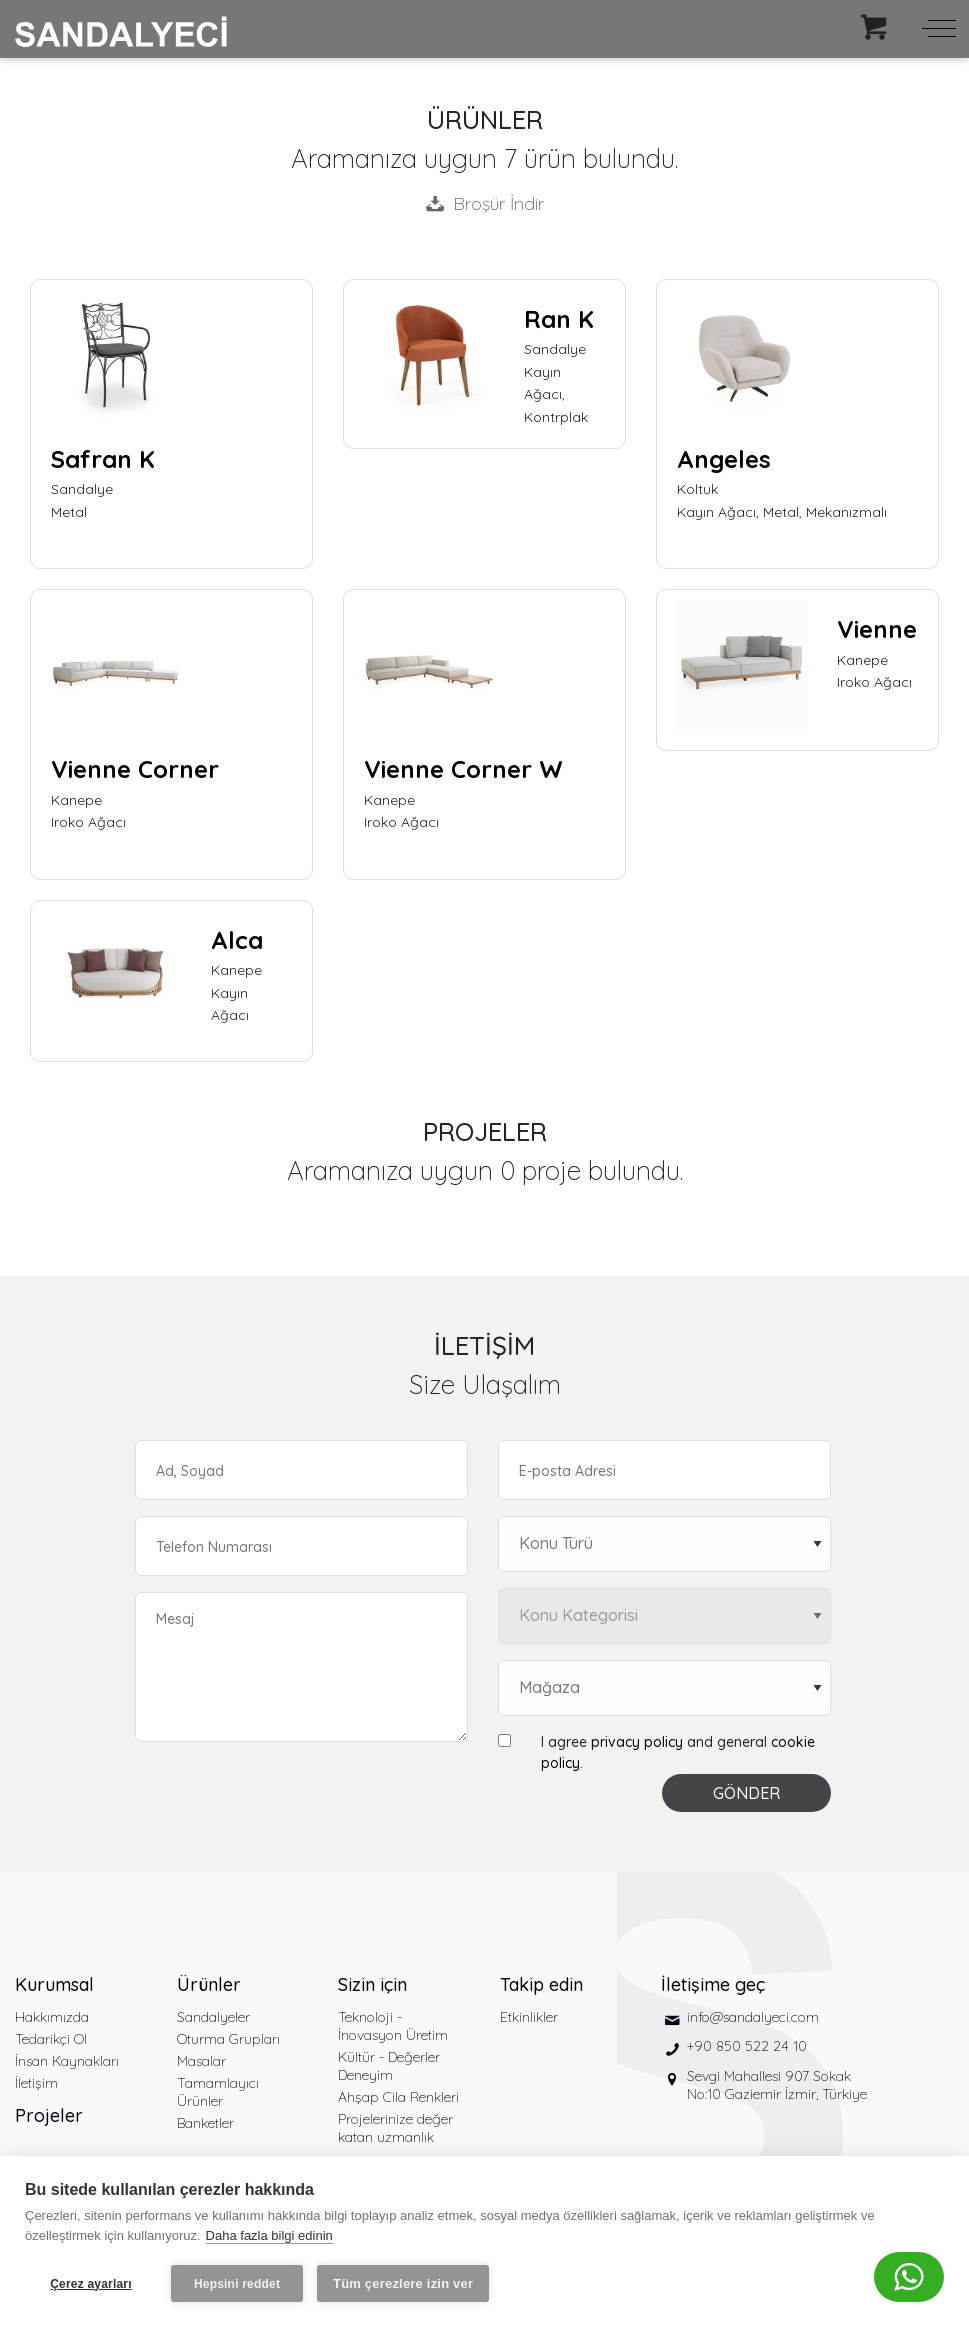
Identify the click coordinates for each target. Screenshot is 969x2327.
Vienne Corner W (463, 769)
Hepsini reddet (237, 2284)
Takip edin (541, 1984)
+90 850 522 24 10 (747, 2046)
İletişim (36, 2083)
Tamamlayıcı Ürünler (218, 2092)
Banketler (205, 2123)
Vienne (877, 629)
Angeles (724, 459)
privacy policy (637, 1742)
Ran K (559, 319)
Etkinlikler (529, 2017)
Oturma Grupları (228, 2039)
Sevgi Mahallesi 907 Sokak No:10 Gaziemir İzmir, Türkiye (777, 2085)
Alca (237, 940)
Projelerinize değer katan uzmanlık (395, 2128)
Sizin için (372, 1984)
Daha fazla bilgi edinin (269, 2235)
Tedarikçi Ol (51, 2039)
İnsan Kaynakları (67, 2061)
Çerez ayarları (91, 2284)
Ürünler (209, 1984)
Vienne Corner (135, 769)
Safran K (103, 459)
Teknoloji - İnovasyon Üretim (393, 2026)
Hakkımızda (52, 2017)
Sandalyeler (213, 2017)
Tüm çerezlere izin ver (403, 2283)
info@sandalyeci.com (753, 2017)
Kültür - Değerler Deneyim (389, 2066)
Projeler (49, 2115)
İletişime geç (713, 1984)
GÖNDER (746, 1793)
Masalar (201, 2061)
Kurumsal (54, 1984)
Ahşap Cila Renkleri (398, 2097)
